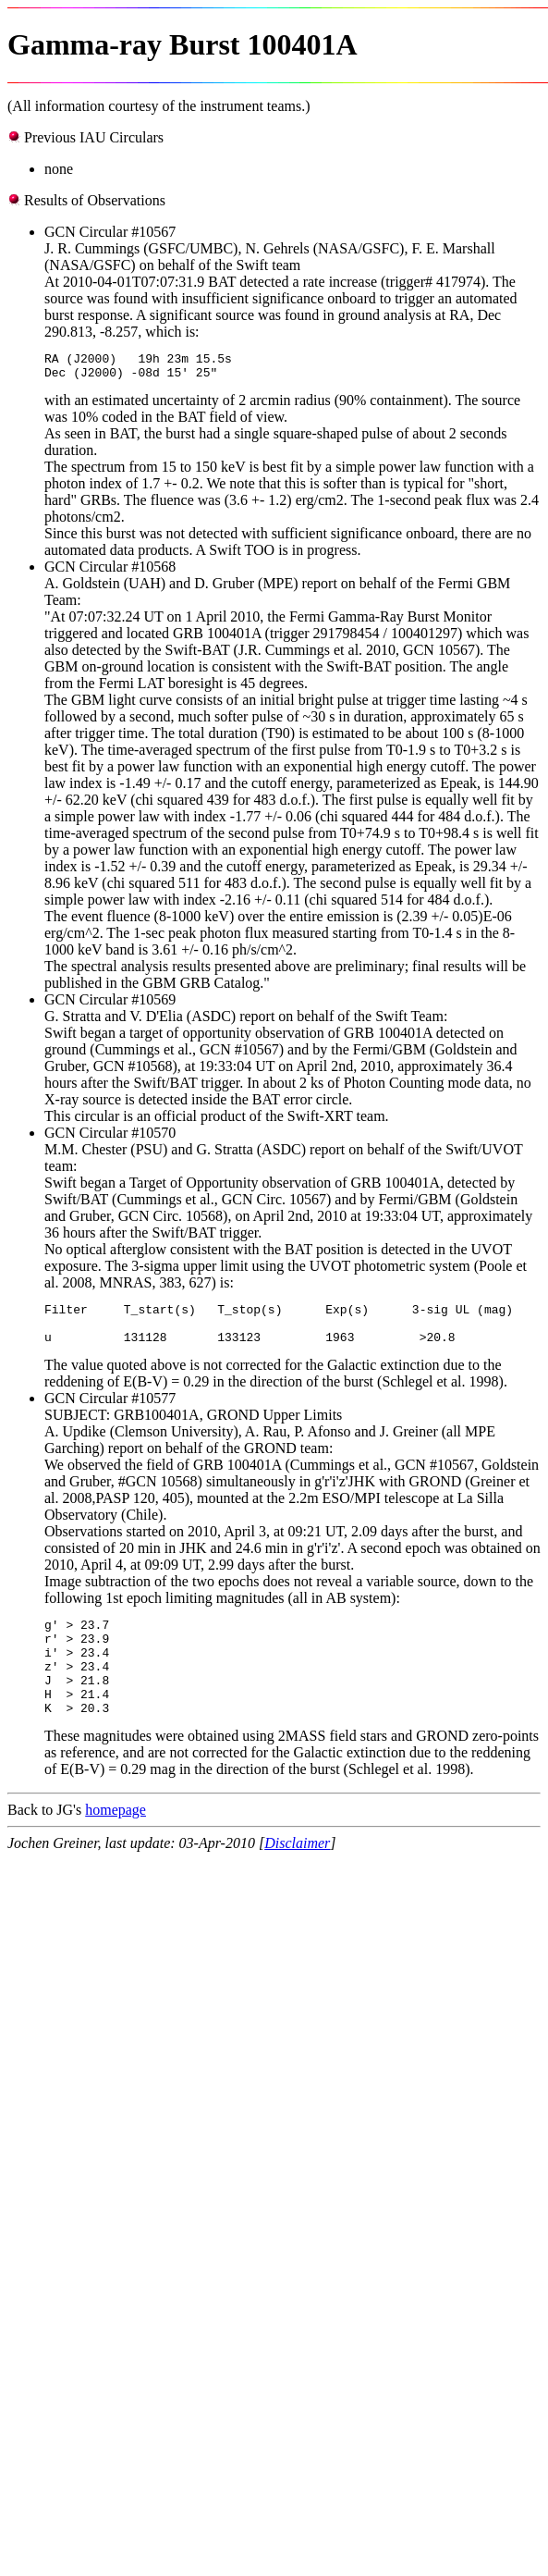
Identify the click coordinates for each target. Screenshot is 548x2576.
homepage (115, 1843)
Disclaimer (297, 1876)
